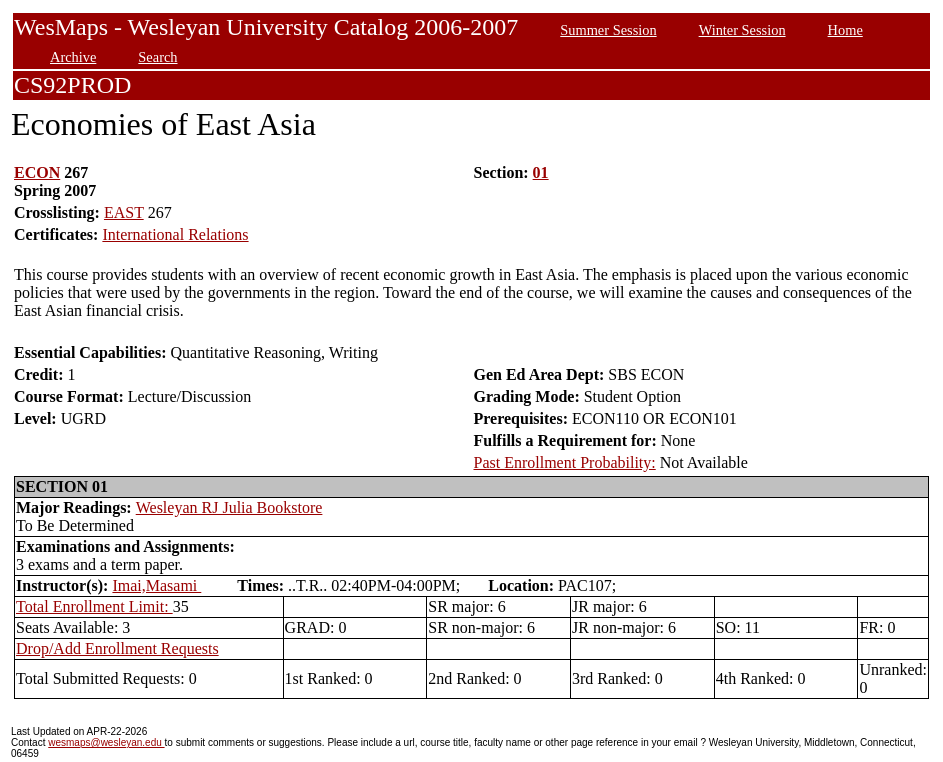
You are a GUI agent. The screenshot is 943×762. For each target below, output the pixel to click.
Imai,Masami (156, 585)
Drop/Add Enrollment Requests (117, 648)
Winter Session (742, 30)
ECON (37, 172)
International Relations (175, 234)
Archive (73, 57)
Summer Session (608, 30)
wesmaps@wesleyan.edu (106, 742)
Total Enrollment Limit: (94, 606)
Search (157, 57)
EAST (124, 212)
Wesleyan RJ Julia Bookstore (229, 507)
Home (845, 30)
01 (541, 172)
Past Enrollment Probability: (565, 462)
